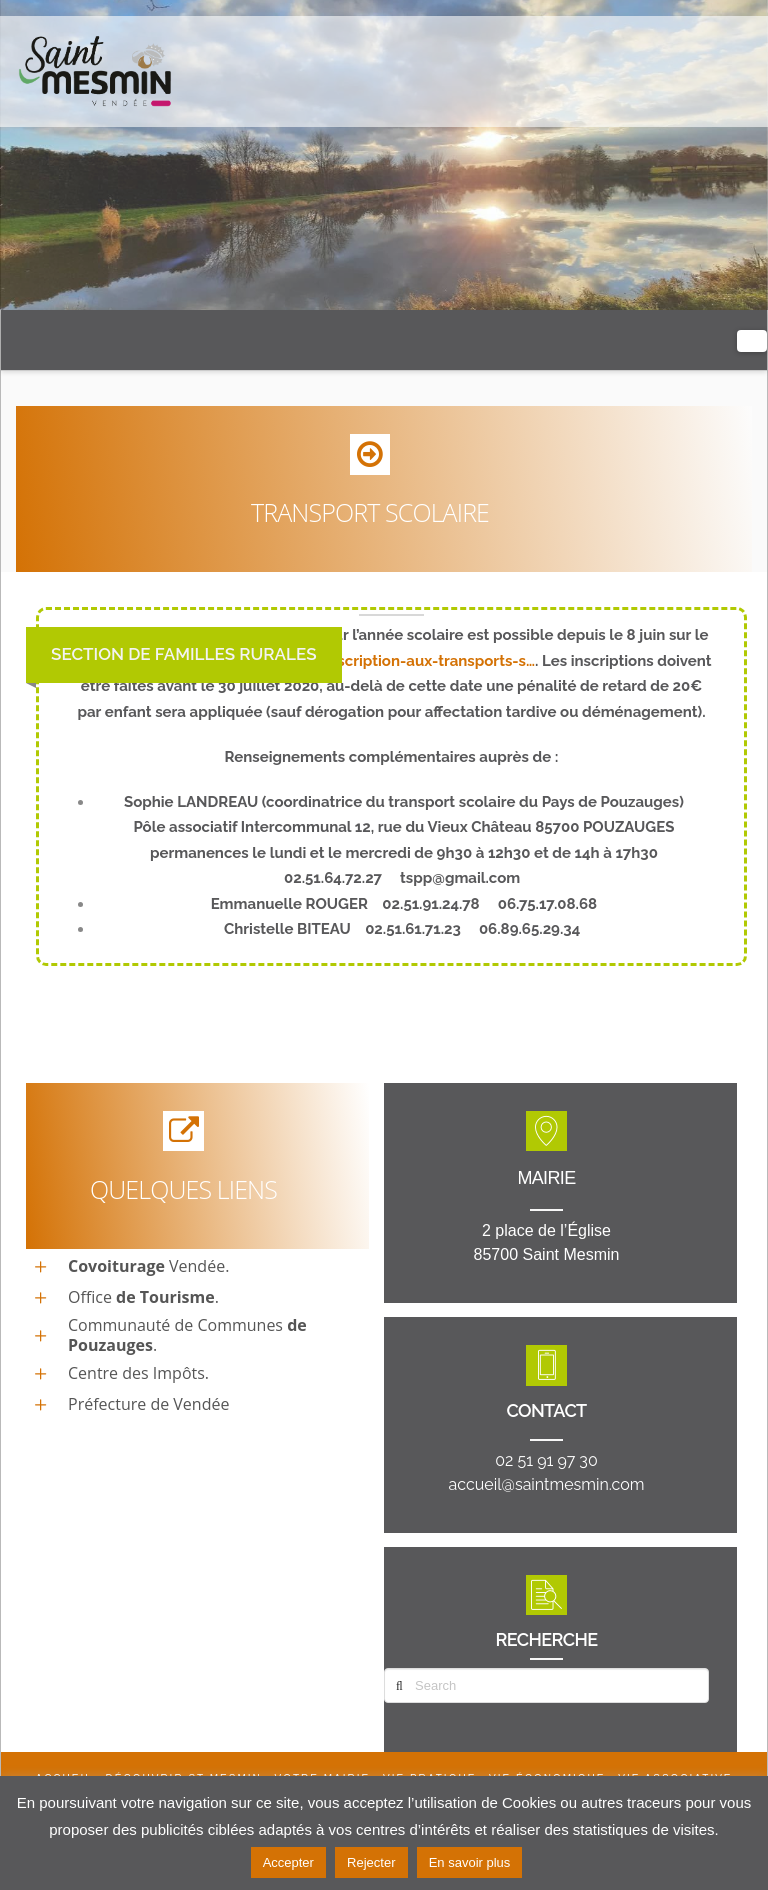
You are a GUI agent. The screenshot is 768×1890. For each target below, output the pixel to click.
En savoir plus (470, 1862)
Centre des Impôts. (138, 1373)
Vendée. (148, 1266)
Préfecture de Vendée (148, 1404)
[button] (752, 341)
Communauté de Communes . (187, 1335)
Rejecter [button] (371, 1862)
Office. (143, 1297)
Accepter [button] (288, 1862)
